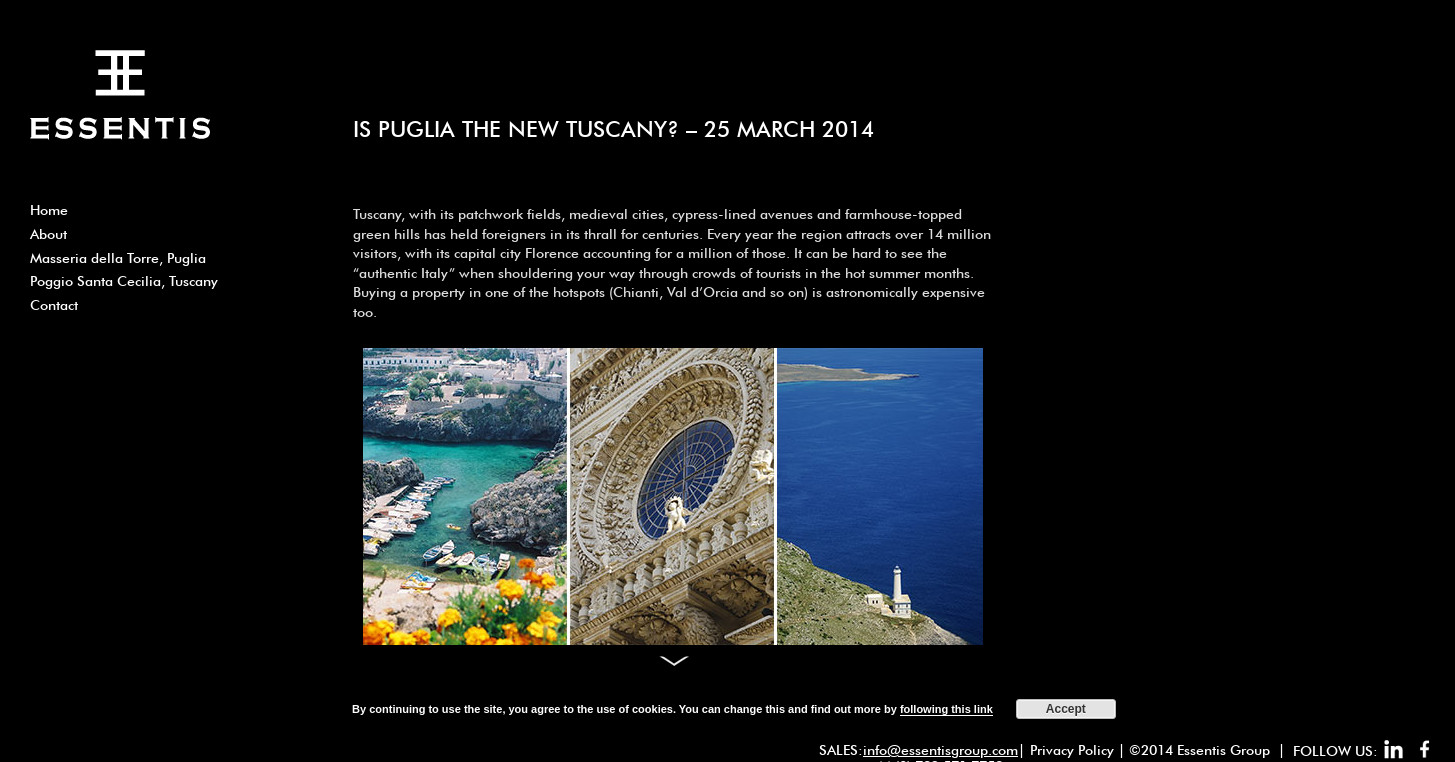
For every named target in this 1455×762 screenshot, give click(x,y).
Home (49, 210)
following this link (946, 709)
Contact (54, 305)
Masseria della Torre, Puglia (118, 258)
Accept (1066, 709)
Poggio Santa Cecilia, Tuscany (124, 281)
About (48, 234)
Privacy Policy (1072, 750)
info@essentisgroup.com (940, 750)
